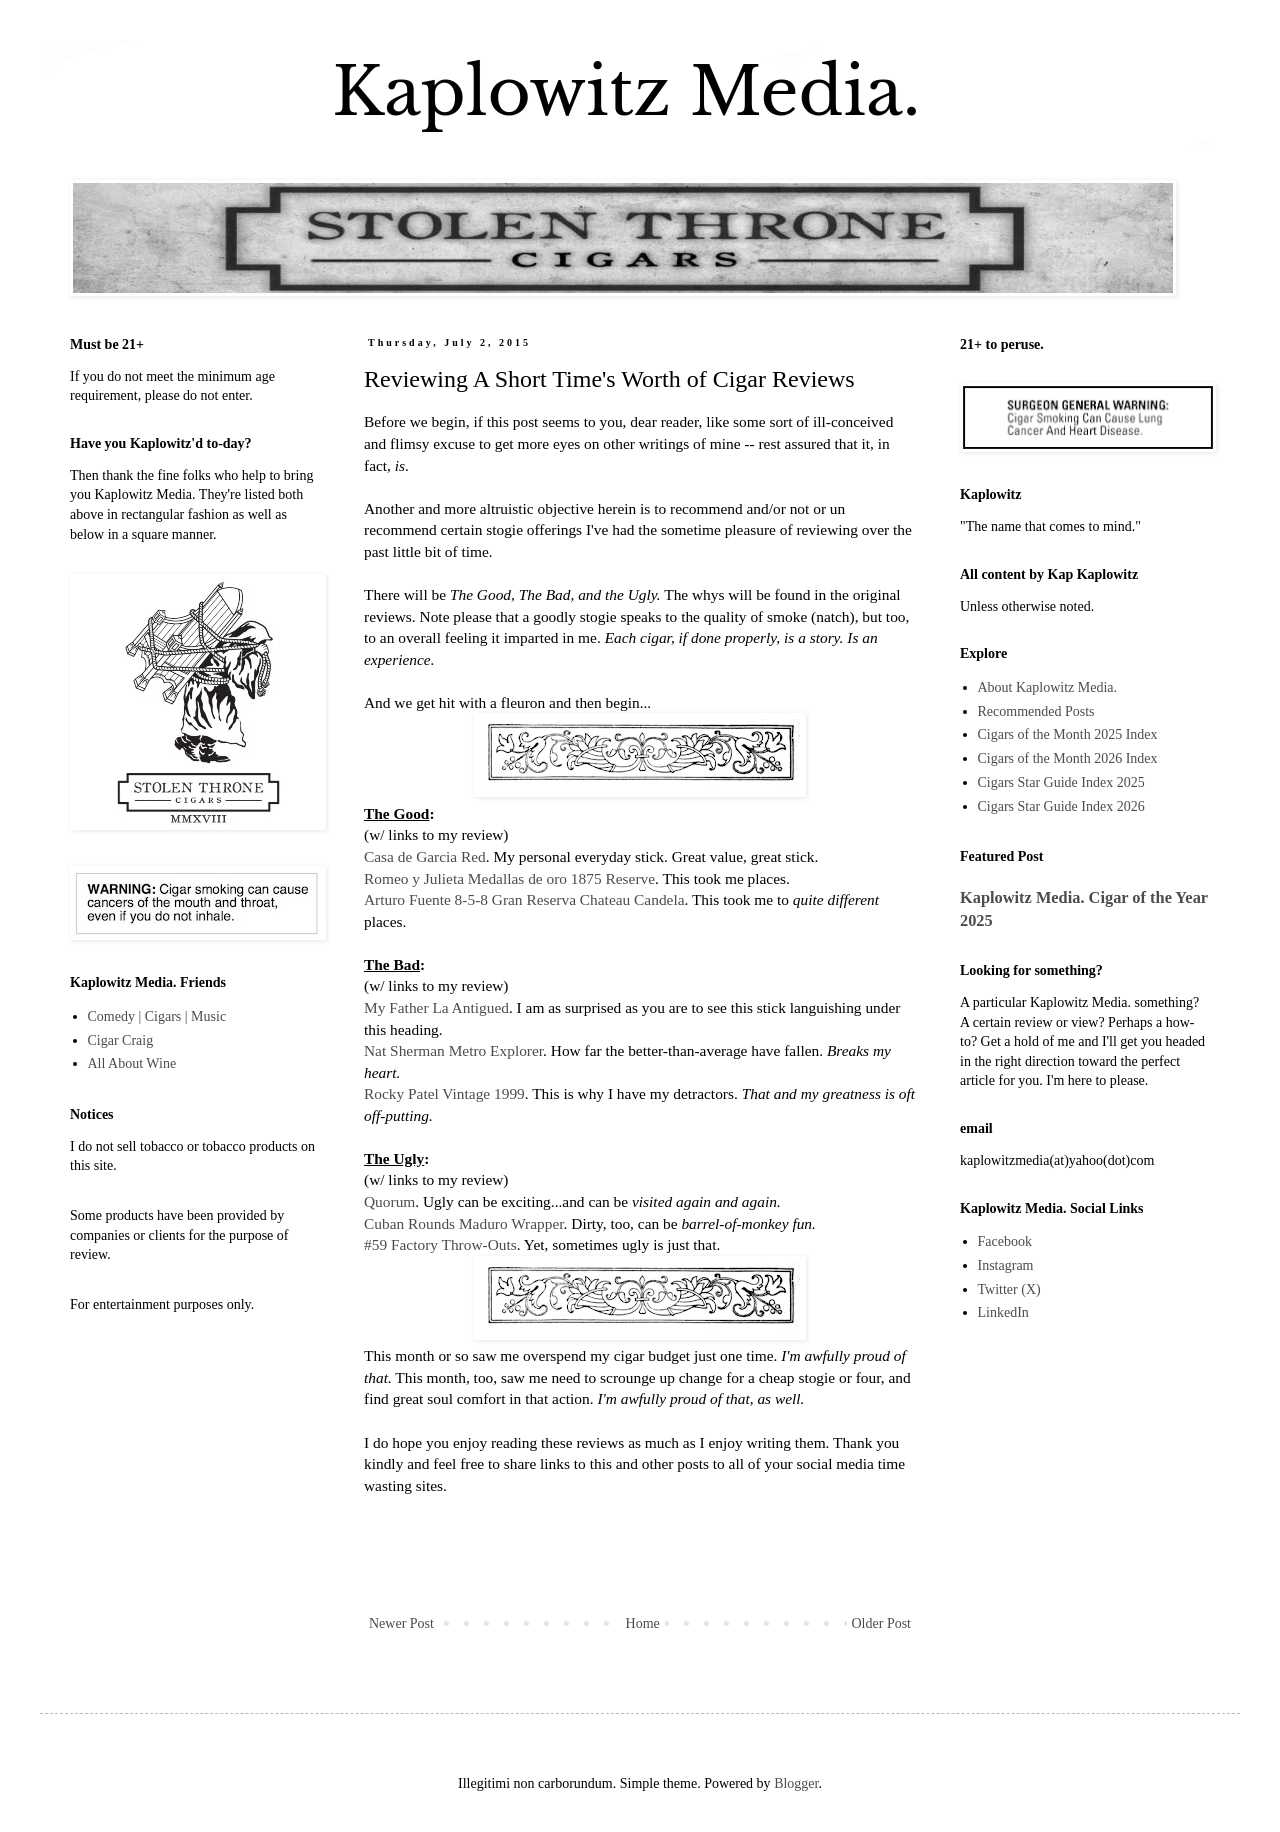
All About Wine (132, 1063)
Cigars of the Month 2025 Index (1068, 734)
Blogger (796, 1783)
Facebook (1005, 1241)
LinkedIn (1003, 1312)
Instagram (1006, 1265)
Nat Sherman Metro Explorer (453, 1050)
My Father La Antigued (436, 1007)
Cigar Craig (121, 1040)
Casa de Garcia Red (425, 856)
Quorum (389, 1201)
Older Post (882, 1623)
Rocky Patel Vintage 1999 (444, 1093)
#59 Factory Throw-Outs (440, 1244)
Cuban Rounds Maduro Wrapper (464, 1223)
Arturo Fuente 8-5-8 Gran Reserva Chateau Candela (524, 899)
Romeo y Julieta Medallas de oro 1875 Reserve (509, 878)
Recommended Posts (1036, 711)
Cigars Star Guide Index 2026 (1061, 806)
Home (643, 1623)
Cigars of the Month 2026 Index (1068, 758)
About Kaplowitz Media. (1048, 687)
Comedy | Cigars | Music (157, 1016)
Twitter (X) (1009, 1289)
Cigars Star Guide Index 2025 (1061, 782)
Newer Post (401, 1623)
